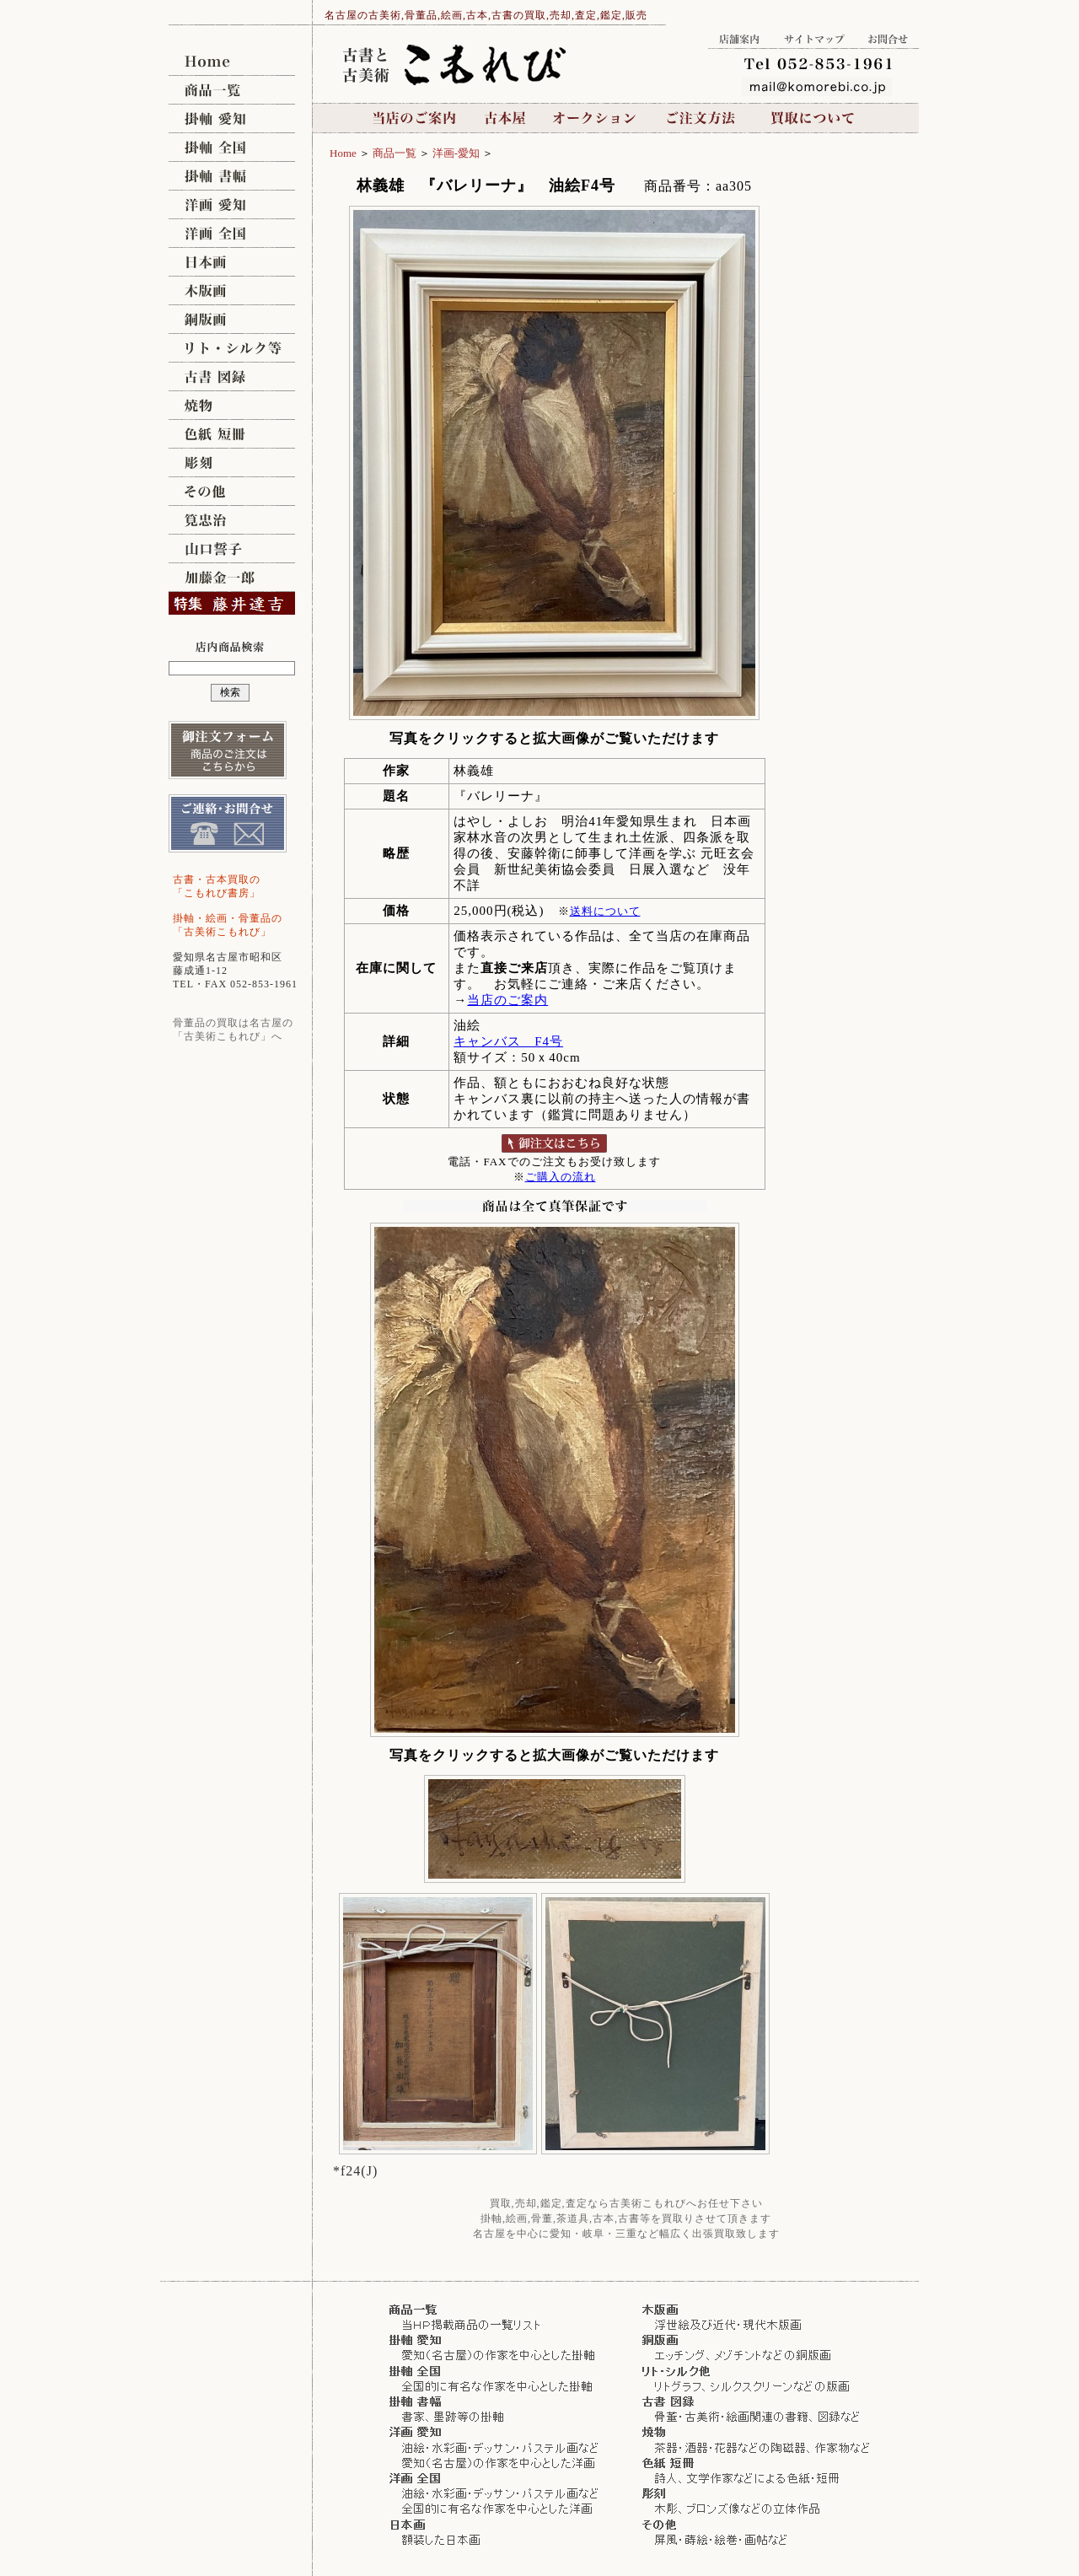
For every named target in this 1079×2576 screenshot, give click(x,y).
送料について (605, 911)
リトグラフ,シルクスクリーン (232, 348)
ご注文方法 (702, 118)
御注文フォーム (228, 750)
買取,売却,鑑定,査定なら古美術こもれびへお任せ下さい (626, 2203)
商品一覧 (232, 90)
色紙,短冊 (232, 434)
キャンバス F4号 (508, 1041)
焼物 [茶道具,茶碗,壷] (232, 405)
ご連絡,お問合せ (228, 823)
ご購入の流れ (560, 1176)
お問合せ (887, 36)
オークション (595, 118)
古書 (232, 377)
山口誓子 (232, 549)
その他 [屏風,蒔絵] (232, 491)
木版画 (232, 291)
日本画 (232, 262)
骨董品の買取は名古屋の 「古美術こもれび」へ (233, 1029)
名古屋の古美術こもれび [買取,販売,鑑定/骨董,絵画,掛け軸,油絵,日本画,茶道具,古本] (232, 61)
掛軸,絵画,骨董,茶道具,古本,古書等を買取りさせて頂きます (625, 2218)
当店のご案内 (416, 118)
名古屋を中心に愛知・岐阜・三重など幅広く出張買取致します (626, 2234)
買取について (811, 118)
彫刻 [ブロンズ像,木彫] (232, 463)
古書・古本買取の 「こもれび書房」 (216, 886)
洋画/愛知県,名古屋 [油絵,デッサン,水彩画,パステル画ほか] (232, 205)
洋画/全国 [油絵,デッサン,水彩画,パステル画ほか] (232, 233)
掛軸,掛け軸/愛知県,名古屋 (232, 119)
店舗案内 (740, 36)
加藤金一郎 (232, 577)
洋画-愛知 (456, 153)
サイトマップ (814, 36)
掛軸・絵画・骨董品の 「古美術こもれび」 (227, 925)
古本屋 (505, 118)
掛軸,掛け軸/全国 (232, 147)
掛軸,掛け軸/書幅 (232, 176)
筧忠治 (232, 520)
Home (343, 153)
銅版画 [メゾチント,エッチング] (232, 319)
